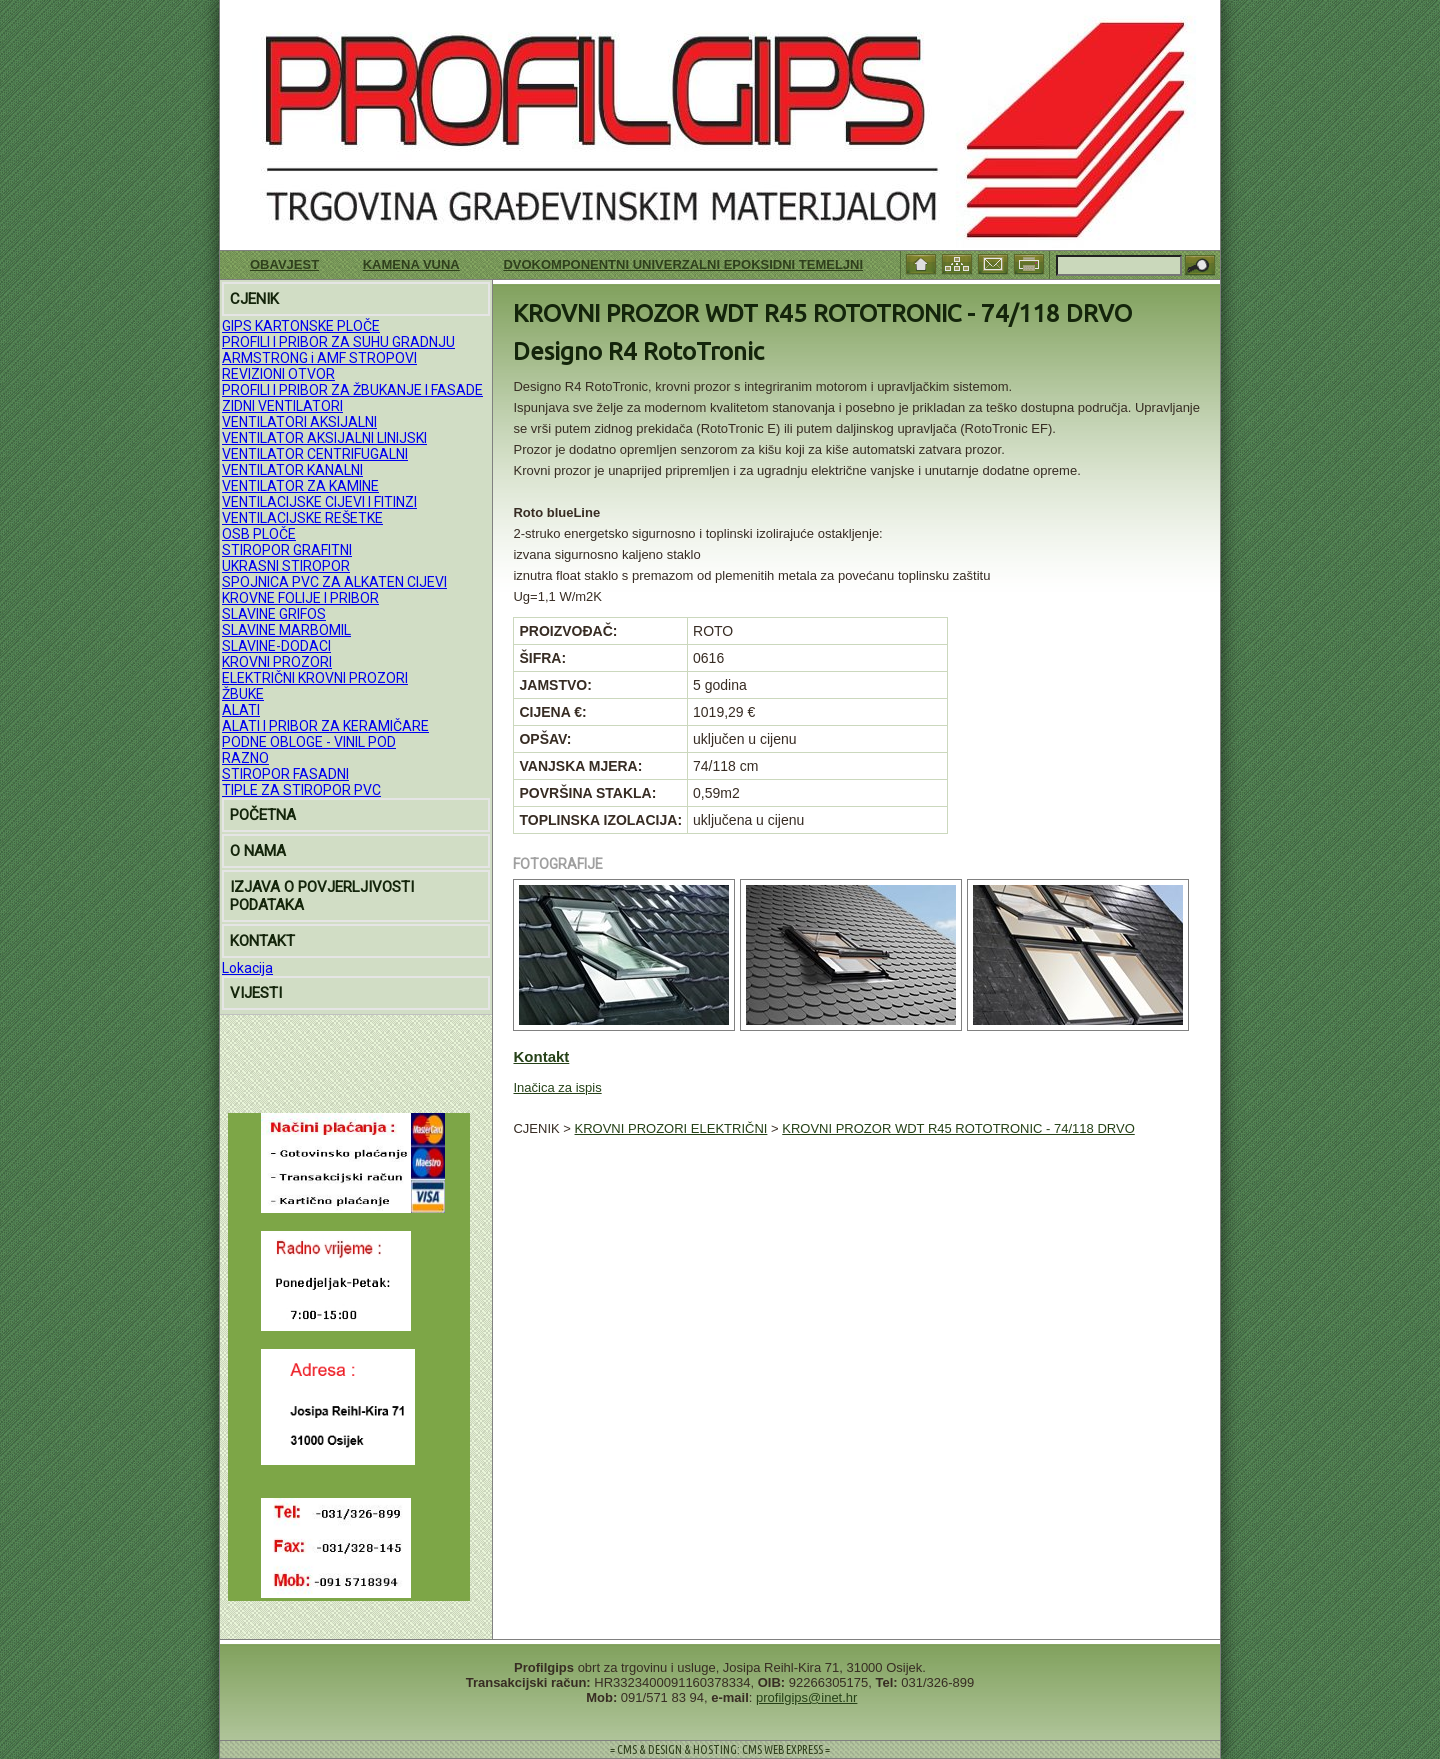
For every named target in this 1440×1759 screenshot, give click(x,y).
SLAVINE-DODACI (276, 646)
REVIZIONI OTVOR (278, 374)
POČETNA (263, 815)
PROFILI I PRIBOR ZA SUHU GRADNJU (338, 342)
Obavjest (284, 264)
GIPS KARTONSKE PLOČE (301, 326)
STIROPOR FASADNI (285, 774)
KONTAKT (262, 941)
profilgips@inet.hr (806, 1697)
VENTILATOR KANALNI (292, 470)
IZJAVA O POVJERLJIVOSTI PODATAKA (322, 896)
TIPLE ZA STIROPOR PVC (301, 790)
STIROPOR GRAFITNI (287, 550)
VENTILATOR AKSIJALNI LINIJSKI (324, 438)
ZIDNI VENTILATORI (282, 406)
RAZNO (245, 758)
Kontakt (541, 1056)
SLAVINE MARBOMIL (286, 630)
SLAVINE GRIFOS (274, 614)
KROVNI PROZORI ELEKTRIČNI (671, 1128)
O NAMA (258, 851)
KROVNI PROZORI (277, 662)
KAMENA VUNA (411, 264)
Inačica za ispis (557, 1087)
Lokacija (247, 968)
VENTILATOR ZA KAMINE (300, 486)
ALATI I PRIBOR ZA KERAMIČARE (325, 726)
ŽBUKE (243, 694)
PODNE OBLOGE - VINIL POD (309, 742)
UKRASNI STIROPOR (286, 566)
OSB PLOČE (259, 534)
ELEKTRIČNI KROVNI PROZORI (315, 678)
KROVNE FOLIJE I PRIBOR (300, 598)
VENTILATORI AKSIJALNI (299, 422)
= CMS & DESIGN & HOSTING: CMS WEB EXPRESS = (720, 1749)
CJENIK (254, 299)
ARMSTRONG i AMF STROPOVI (319, 358)
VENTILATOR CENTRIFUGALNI (315, 454)
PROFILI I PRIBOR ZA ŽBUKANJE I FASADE (352, 390)
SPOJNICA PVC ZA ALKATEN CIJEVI (334, 582)
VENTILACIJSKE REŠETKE (302, 518)
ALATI (241, 710)
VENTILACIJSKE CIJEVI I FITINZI (319, 502)
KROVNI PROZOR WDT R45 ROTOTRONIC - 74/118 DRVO (958, 1128)
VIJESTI (256, 993)
